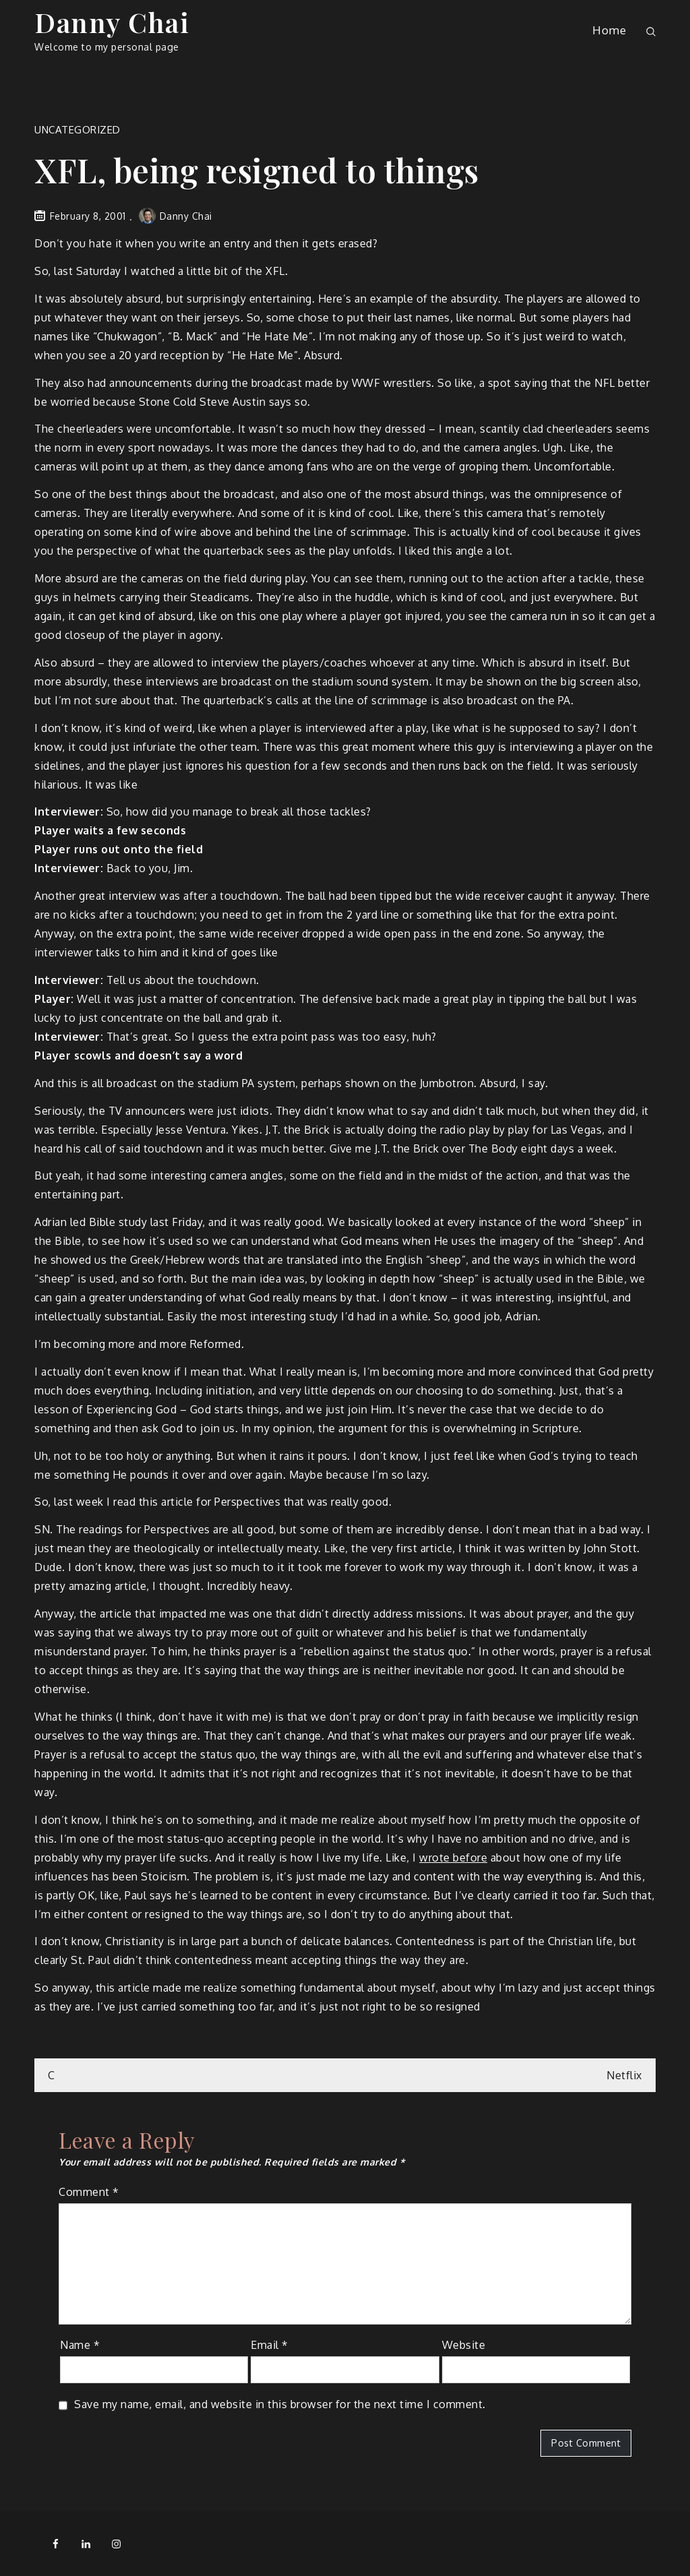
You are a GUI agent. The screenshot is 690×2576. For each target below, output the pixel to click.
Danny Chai (111, 22)
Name (80, 2345)
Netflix (624, 2075)
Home (609, 30)
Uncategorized (77, 129)
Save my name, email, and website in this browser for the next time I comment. (280, 2404)
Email (269, 2345)
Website (464, 2345)
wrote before (453, 1857)
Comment (89, 2192)
